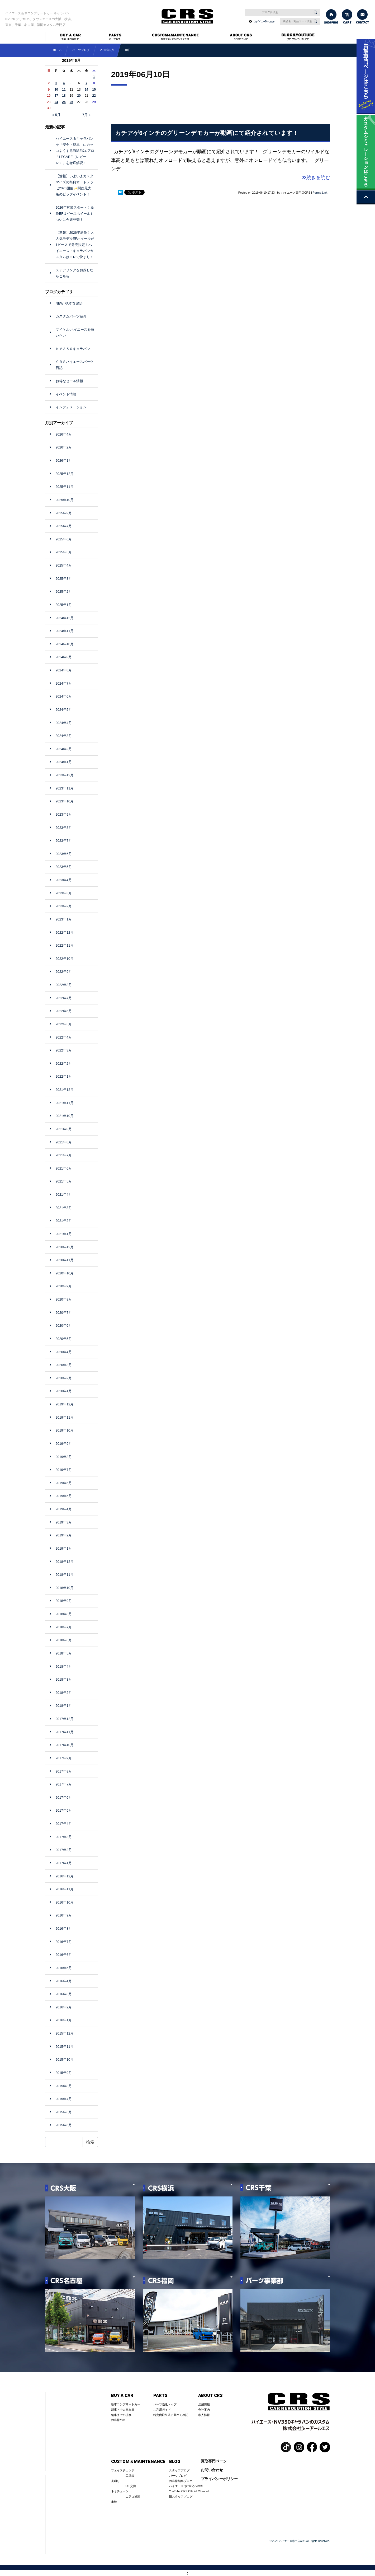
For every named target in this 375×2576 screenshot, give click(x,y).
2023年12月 (65, 775)
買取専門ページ (214, 2461)
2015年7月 (64, 2099)
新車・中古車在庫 (122, 2409)
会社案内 (204, 2409)
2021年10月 (65, 1116)
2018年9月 (64, 1601)
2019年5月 (64, 1496)
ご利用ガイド (162, 2409)
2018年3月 (64, 1679)
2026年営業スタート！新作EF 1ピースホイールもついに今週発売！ (75, 213)
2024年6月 (64, 696)
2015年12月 (65, 2033)
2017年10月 (65, 1745)
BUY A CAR (122, 2395)
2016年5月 (64, 1968)
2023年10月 (65, 801)
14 (86, 89)
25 (63, 102)
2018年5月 (64, 1653)
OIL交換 (131, 2486)
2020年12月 (65, 1247)
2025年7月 (64, 526)
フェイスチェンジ (122, 2470)
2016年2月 (64, 2007)
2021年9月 (64, 1129)
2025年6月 (64, 539)
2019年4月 (64, 1509)
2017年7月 (64, 1784)
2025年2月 (64, 591)
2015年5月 (64, 2125)
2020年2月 (64, 1378)
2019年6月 (107, 50)
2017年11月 (65, 1732)
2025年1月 (64, 605)
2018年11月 (65, 1575)
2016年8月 (64, 1928)
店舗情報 (204, 2404)
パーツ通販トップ (165, 2404)
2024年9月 (64, 657)
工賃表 (130, 2475)
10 (56, 89)
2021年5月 (64, 1181)
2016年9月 (64, 1915)
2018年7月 (64, 1627)
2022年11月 (65, 945)
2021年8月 (64, 1142)
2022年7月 (64, 998)
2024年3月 (64, 736)
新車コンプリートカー (125, 2404)
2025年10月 (65, 500)
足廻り (115, 2481)
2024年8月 (64, 670)
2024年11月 (65, 631)
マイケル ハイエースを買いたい (75, 333)
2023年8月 (64, 828)
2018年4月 (64, 1666)
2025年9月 (64, 513)
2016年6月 (64, 1955)
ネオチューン (120, 2491)
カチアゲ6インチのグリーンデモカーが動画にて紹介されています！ (206, 133)
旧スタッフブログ (180, 2496)
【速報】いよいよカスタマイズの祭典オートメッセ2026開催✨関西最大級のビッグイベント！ (74, 185)
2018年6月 (64, 1640)
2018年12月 (65, 1562)
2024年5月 (64, 710)
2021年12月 (65, 1090)
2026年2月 (64, 447)
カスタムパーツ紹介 (71, 316)
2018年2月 (64, 1693)
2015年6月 (64, 2112)
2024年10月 (65, 644)
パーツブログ (178, 2475)
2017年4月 (64, 1824)
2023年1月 (64, 919)
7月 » (86, 115)
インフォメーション (71, 407)
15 (94, 89)
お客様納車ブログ (180, 2481)
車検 (114, 2501)
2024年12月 (65, 618)
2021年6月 (64, 1168)
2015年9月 (64, 2073)
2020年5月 (64, 1339)
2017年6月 (64, 1797)
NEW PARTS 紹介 (69, 303)
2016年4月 (64, 1981)
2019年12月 (65, 1404)
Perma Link (320, 192)
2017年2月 (64, 1850)
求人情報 (204, 2414)
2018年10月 (65, 1588)
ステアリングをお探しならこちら (74, 273)
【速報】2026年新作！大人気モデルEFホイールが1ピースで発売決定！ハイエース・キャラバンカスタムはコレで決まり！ (75, 245)
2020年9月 (64, 1286)
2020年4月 (64, 1352)
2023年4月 (64, 880)
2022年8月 (64, 985)
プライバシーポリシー (219, 2479)
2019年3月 (64, 1522)
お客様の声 (118, 2419)
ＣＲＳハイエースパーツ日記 (74, 365)
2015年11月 (65, 2047)
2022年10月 (65, 959)
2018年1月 (64, 1706)
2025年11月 (65, 487)
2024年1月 (64, 762)
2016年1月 (64, 2020)
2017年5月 (64, 1810)
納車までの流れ (121, 2414)
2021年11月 (65, 1103)
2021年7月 (64, 1155)
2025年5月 (64, 552)
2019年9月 (64, 1444)
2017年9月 (64, 1758)
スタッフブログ (179, 2470)
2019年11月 (65, 1417)
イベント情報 (66, 394)
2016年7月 (64, 1942)
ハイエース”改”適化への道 (186, 2486)
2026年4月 (64, 434)
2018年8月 (64, 1614)
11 (63, 89)
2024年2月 (64, 749)
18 (63, 95)
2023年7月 (64, 841)
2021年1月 (64, 1234)
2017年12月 (65, 1719)
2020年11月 (65, 1260)
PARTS (160, 2395)
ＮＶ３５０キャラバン (73, 349)
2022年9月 (64, 972)
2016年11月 (65, 1889)
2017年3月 (64, 1837)
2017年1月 (64, 1863)
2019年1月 (64, 1548)
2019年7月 (64, 1470)
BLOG (174, 2461)
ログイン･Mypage (264, 21)
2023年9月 (64, 814)
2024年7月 (64, 683)
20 (78, 95)
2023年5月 (64, 867)
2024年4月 (64, 723)
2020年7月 (64, 1313)
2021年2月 (64, 1221)
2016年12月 (65, 1876)
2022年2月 (64, 1063)
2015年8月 (64, 2086)
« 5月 (56, 115)
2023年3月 (64, 893)
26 (71, 102)
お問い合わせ (212, 2470)
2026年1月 (64, 460)
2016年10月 (65, 1902)
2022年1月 (64, 1076)
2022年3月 (64, 1050)
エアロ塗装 (133, 2496)
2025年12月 (65, 474)
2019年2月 (64, 1535)
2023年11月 (65, 788)
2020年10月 (65, 1273)
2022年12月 (65, 932)
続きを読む (316, 177)
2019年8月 (64, 1457)
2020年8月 (64, 1299)
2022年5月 (64, 1024)
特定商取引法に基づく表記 (170, 2414)
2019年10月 (65, 1430)
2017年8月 (64, 1771)
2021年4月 (64, 1194)
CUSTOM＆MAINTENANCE (138, 2461)
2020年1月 (64, 1391)
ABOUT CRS (210, 2395)
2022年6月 (64, 1011)
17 (56, 95)
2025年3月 (64, 579)
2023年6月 (64, 854)
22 (94, 95)
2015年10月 (65, 2059)
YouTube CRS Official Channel (189, 2491)
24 (56, 102)
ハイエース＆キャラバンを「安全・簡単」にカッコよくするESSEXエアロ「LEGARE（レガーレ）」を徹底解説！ (75, 151)
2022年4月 (64, 1037)
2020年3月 (64, 1365)
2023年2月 (64, 906)
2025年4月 (64, 565)
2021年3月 (64, 1208)
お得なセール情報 (69, 381)
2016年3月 (64, 1994)
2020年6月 (64, 1325)
